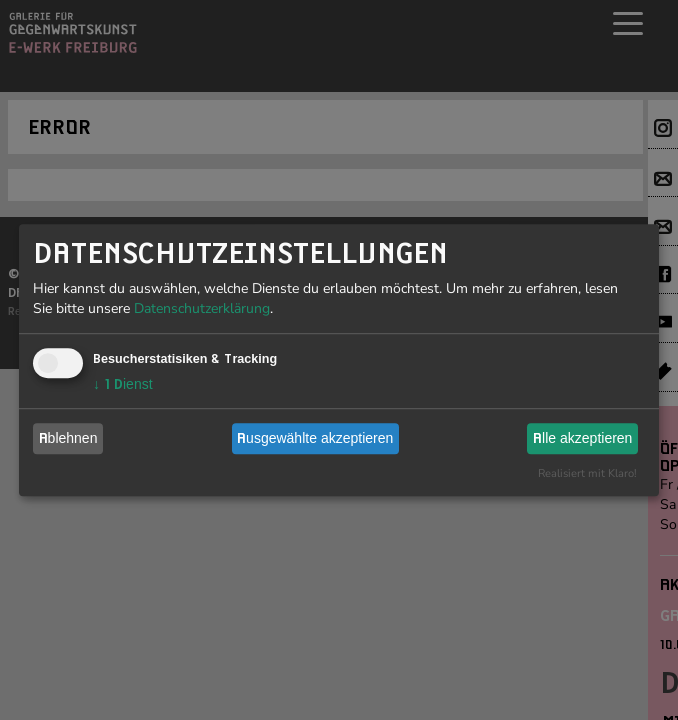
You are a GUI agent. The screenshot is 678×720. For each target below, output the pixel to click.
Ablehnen (68, 438)
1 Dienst (123, 384)
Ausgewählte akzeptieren (315, 438)
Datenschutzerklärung (202, 308)
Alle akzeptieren (582, 438)
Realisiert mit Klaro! (587, 473)
